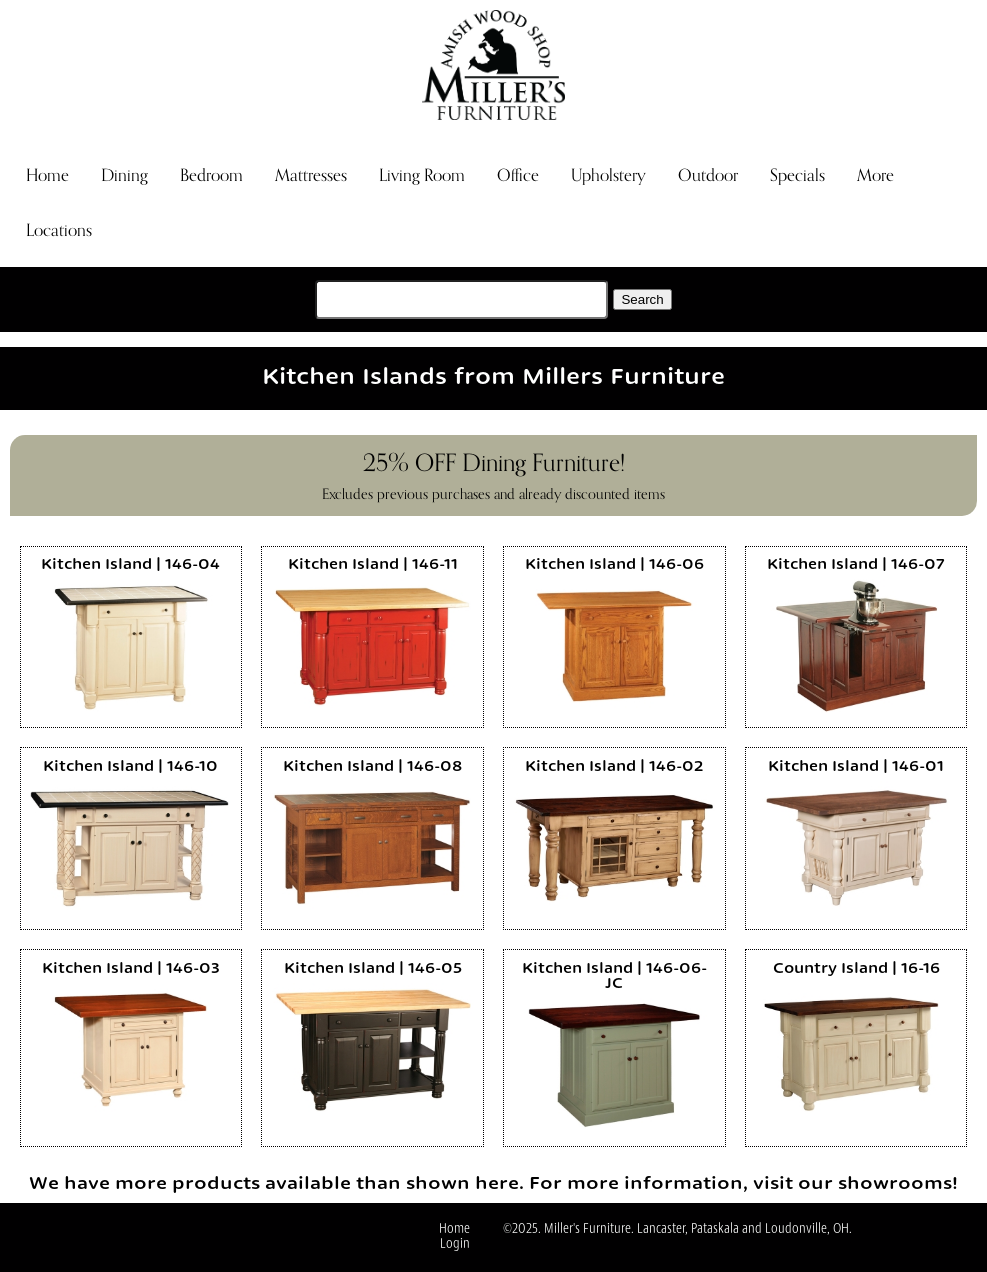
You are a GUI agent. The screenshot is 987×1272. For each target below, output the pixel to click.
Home (47, 175)
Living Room (422, 175)
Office (518, 175)
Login (455, 1244)
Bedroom (211, 175)
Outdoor (708, 175)
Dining (124, 175)
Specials (797, 175)
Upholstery (608, 175)
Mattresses (311, 175)
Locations (59, 230)
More (875, 175)
